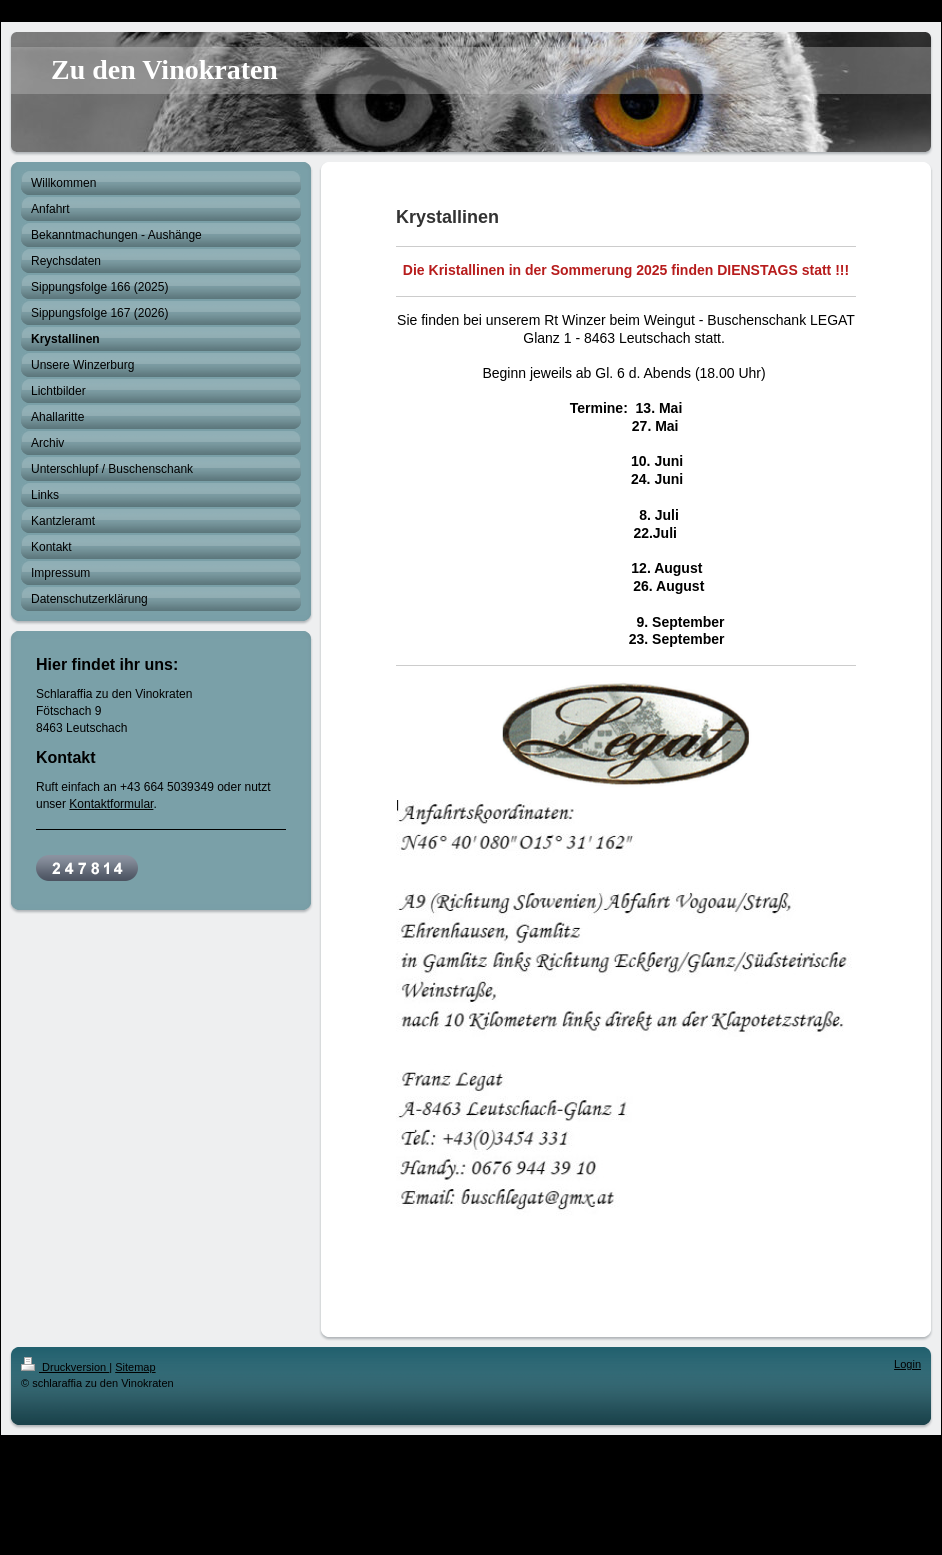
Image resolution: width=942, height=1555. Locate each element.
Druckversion (65, 1367)
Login (907, 1364)
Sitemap (135, 1367)
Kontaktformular (111, 804)
